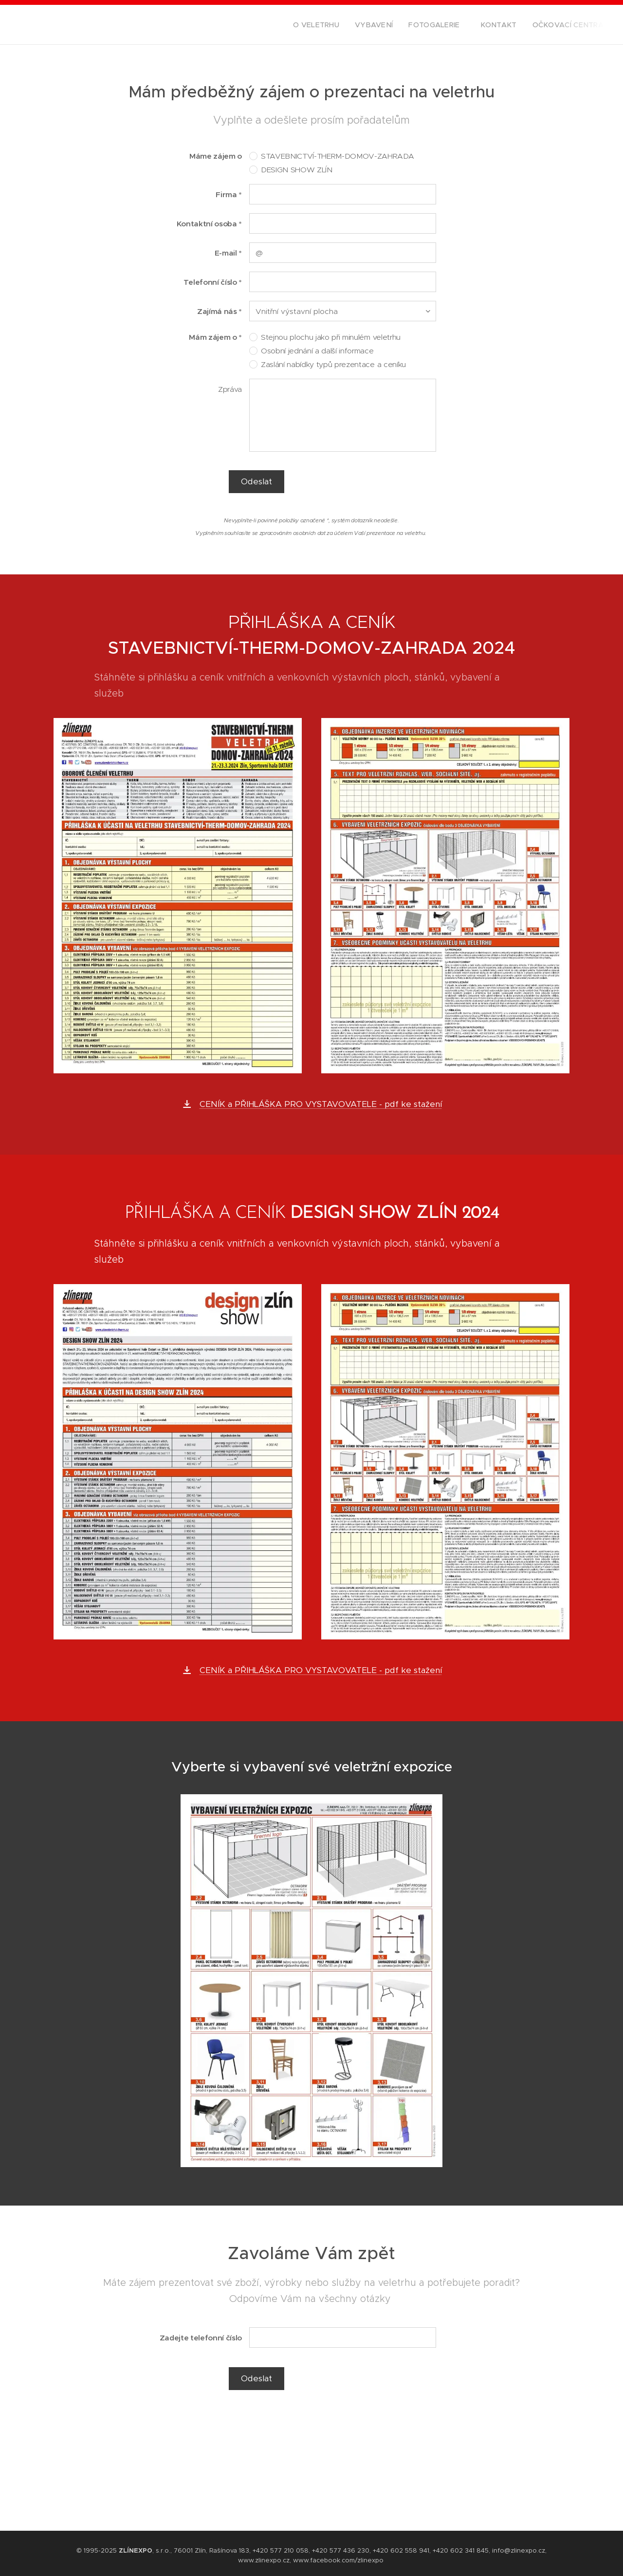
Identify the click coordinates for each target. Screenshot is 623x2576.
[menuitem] (340, 25)
